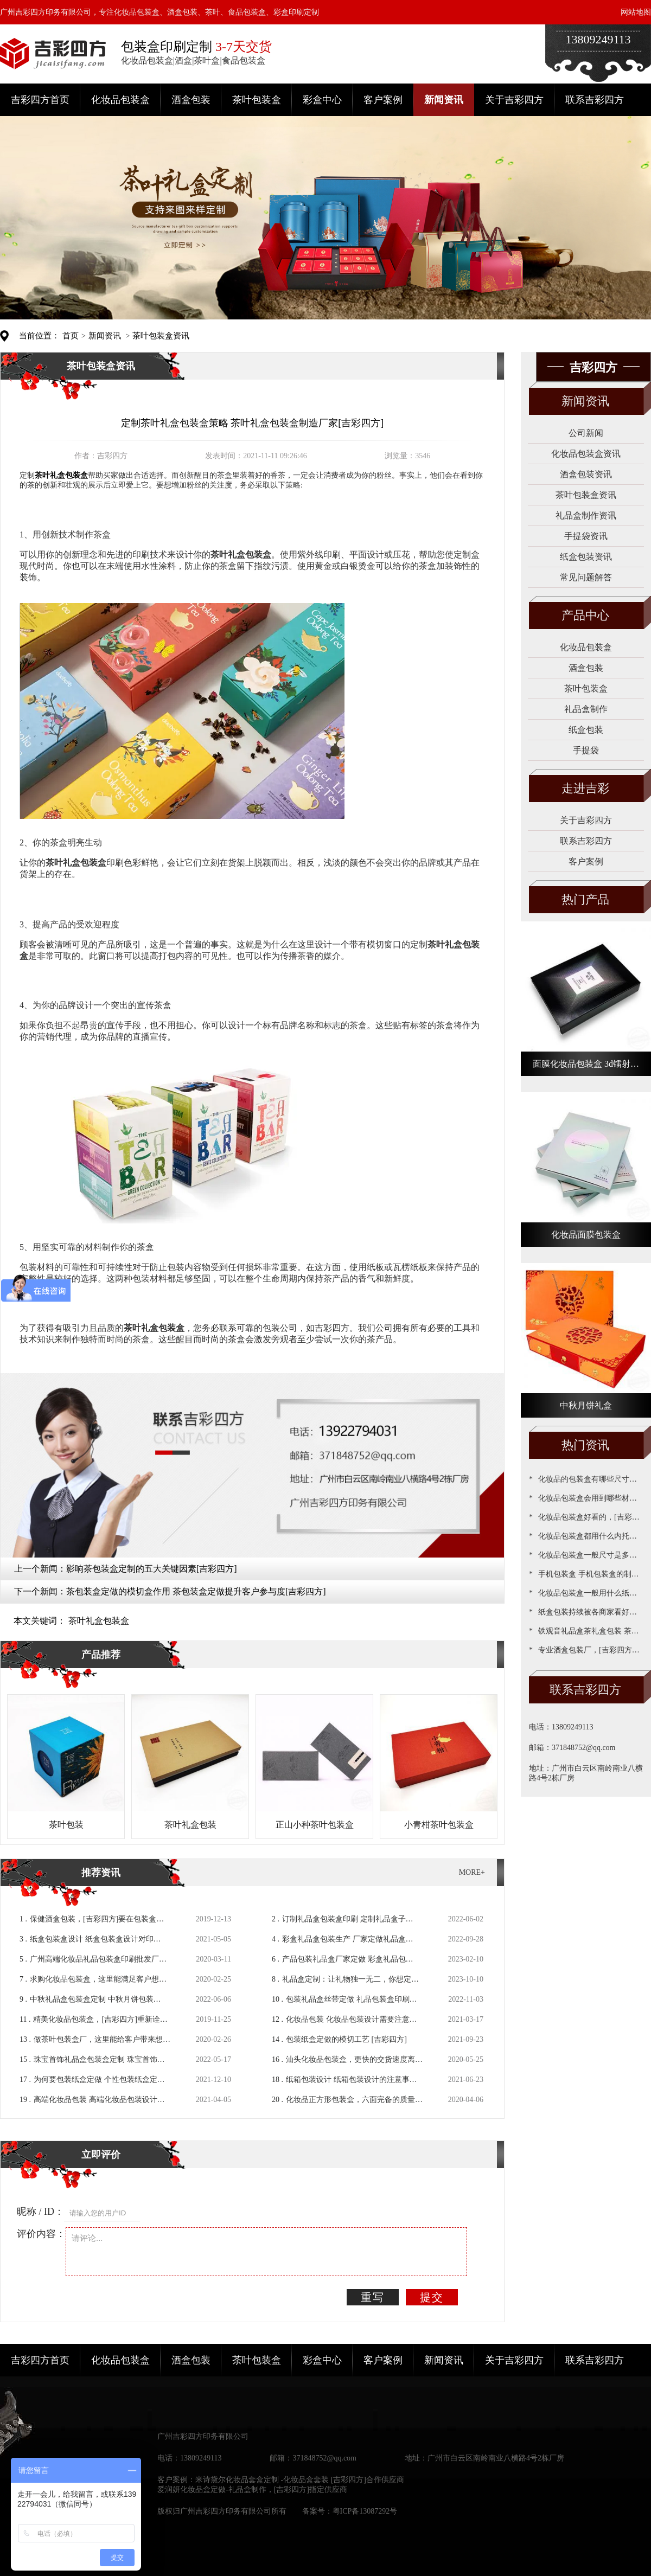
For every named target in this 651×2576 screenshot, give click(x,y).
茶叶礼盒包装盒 (98, 1620)
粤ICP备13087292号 (365, 2511)
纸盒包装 (586, 729)
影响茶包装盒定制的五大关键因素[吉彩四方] (151, 1568)
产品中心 (585, 615)
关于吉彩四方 (514, 99)
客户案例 (383, 99)
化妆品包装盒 (120, 99)
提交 (432, 2297)
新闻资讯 (443, 99)
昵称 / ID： (40, 2211)
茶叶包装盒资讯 (160, 335)
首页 (70, 335)
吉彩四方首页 (40, 99)
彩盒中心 (322, 99)
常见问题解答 (586, 577)
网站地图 (636, 12)
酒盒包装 (190, 99)
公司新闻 (586, 433)
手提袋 (586, 750)
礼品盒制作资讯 (586, 515)
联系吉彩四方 (594, 99)
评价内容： (41, 2233)
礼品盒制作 (586, 709)
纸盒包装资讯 (586, 556)
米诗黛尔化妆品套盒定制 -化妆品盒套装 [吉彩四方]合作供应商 (299, 2480)
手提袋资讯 (586, 536)
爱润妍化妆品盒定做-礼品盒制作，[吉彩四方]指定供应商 (252, 2489)
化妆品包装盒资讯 (586, 453)
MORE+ (472, 1872)
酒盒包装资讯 (586, 474)
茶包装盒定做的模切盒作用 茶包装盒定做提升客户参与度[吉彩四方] (196, 1591)
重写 (373, 2297)
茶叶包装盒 (256, 99)
